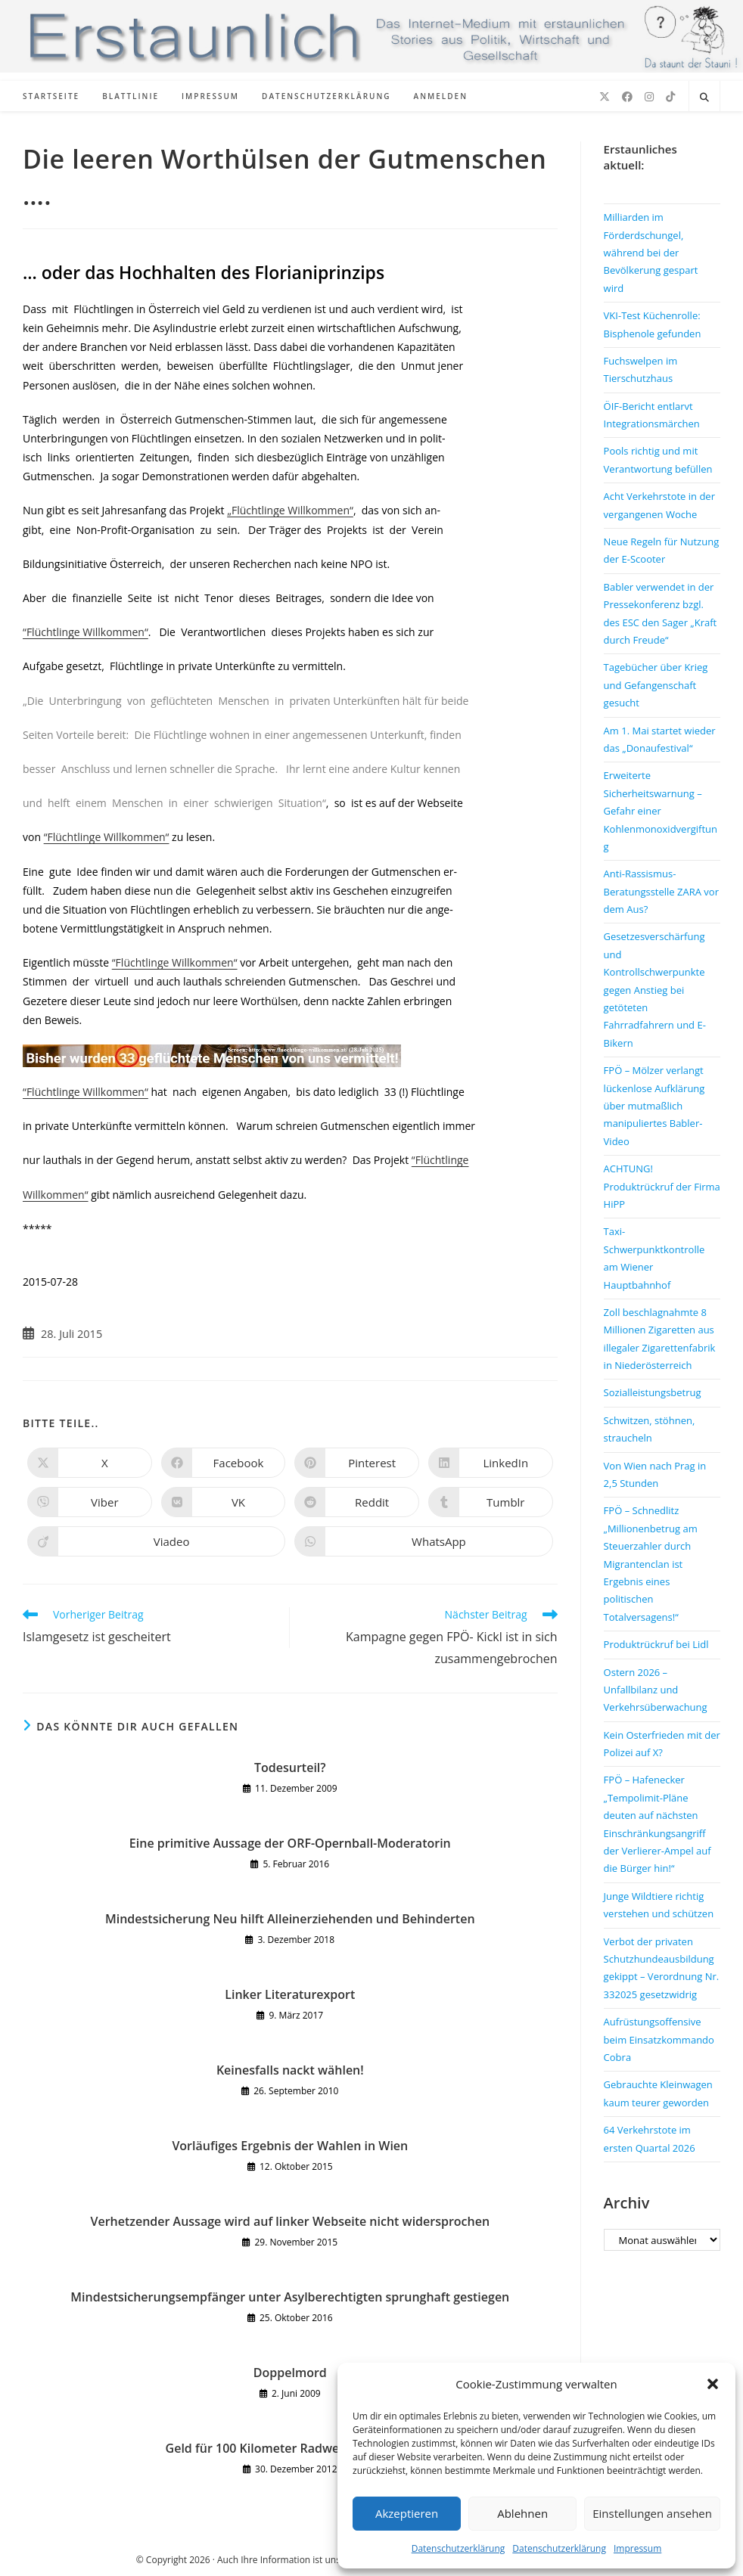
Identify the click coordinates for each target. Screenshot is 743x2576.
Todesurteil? (290, 1767)
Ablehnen (522, 2513)
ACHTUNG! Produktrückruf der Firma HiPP (662, 1186)
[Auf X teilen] (89, 1463)
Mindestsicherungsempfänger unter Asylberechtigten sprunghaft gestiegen (289, 2297)
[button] (712, 2383)
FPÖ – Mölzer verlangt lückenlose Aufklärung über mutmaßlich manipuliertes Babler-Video (654, 1105)
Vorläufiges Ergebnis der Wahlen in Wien (290, 2145)
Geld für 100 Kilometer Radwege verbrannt (290, 2448)
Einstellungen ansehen (652, 2513)
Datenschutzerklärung (458, 2548)
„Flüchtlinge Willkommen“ (290, 510)
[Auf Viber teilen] (89, 1502)
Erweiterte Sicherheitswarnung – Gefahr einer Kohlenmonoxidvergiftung (660, 810)
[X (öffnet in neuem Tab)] (604, 97)
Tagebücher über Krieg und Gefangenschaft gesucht (656, 684)
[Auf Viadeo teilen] (156, 1541)
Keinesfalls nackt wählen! (290, 2070)
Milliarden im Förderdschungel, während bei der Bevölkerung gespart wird (651, 252)
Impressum (637, 2548)
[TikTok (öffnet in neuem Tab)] (670, 97)
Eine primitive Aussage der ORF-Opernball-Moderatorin (290, 1843)
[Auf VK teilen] (223, 1502)
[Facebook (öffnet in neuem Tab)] (627, 97)
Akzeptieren (406, 2513)
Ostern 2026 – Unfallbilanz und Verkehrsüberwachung (655, 1690)
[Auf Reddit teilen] (356, 1502)
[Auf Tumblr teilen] (490, 1502)
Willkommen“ (56, 1194)
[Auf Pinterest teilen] (356, 1463)
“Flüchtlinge (440, 1160)
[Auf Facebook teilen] (223, 1463)
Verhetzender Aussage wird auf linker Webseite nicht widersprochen (290, 2221)
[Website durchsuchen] (704, 97)
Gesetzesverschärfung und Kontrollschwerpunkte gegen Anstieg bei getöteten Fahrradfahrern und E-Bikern (655, 989)
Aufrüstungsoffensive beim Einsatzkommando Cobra (659, 2039)
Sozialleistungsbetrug (652, 1392)
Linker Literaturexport (290, 1994)
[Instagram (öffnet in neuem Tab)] (649, 97)
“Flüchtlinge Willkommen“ (85, 632)
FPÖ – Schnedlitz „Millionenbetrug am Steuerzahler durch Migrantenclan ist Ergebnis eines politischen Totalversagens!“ (651, 1563)
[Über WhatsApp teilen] (423, 1541)
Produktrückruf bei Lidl (656, 1644)
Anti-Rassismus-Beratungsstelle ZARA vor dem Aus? (661, 891)
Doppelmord (290, 2372)
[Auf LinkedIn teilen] (490, 1463)
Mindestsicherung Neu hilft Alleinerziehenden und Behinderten (290, 1918)
